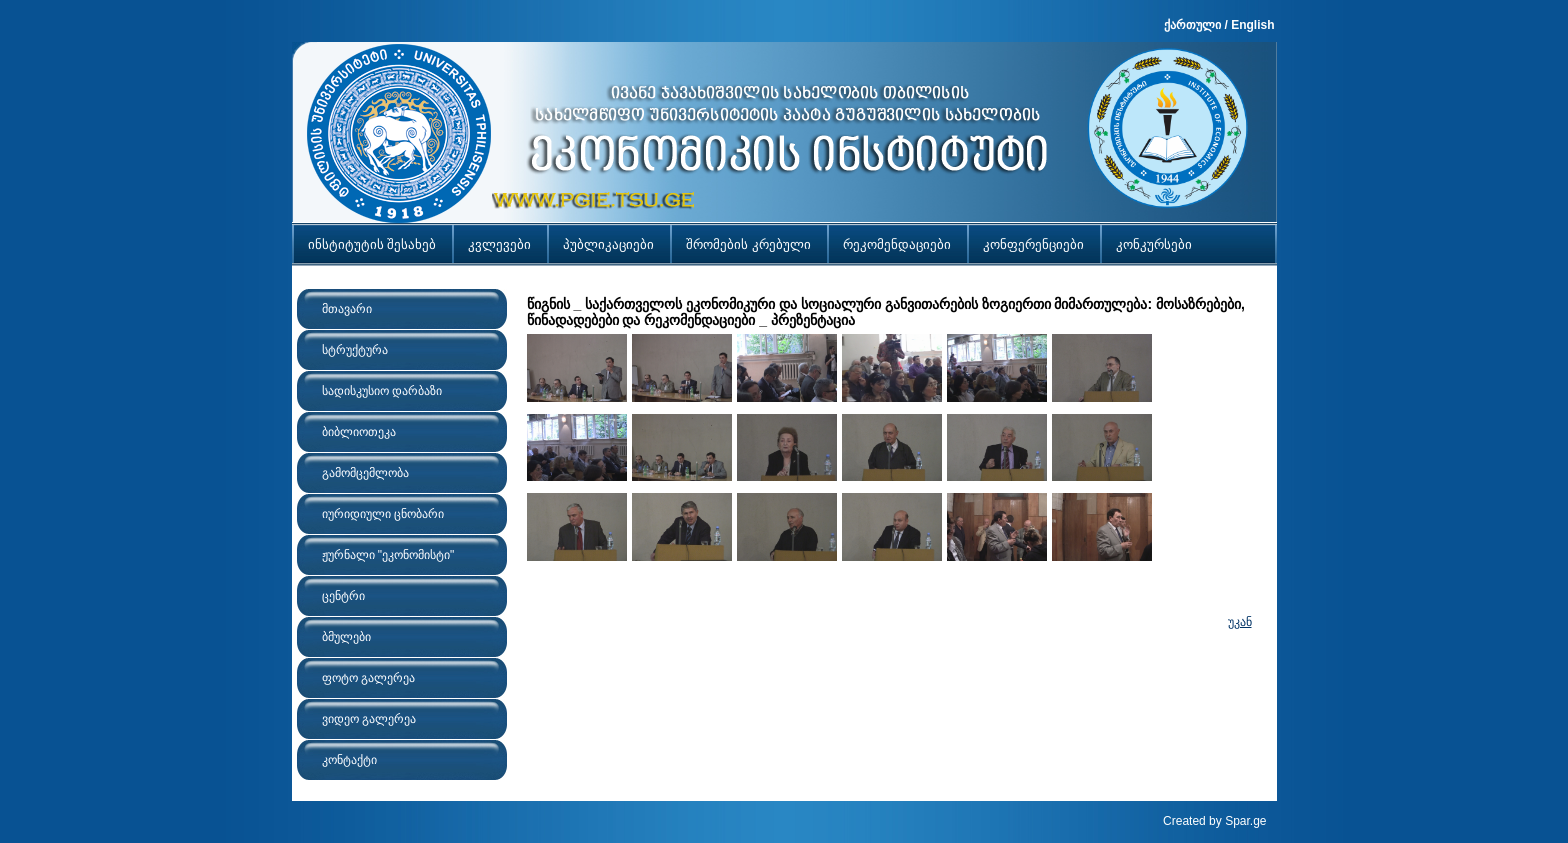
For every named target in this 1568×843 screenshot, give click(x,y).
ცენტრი (343, 596)
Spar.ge (1245, 821)
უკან (1240, 622)
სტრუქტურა (355, 350)
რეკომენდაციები (897, 244)
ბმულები (346, 637)
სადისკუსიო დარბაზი (382, 391)
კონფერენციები (1033, 244)
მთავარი (347, 309)
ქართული (1192, 25)
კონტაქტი (349, 760)
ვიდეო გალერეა (369, 719)
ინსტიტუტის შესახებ (372, 244)
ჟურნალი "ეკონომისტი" (388, 555)
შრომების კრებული (748, 244)
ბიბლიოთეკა (359, 432)
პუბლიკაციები (608, 244)
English (1252, 25)
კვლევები (499, 244)
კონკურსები (1154, 244)
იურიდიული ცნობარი (383, 514)
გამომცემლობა (365, 473)
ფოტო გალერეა (368, 678)
